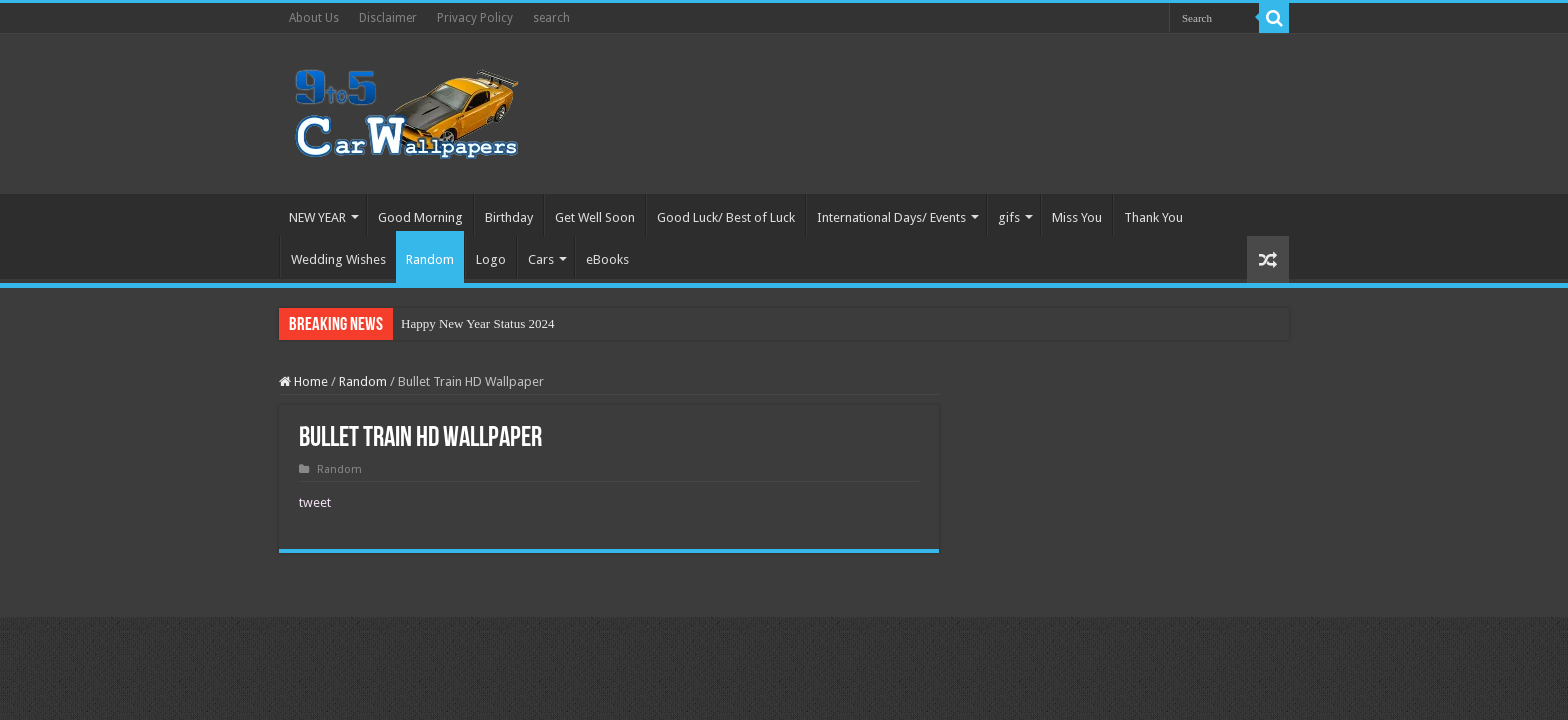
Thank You (1153, 217)
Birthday (509, 217)
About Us (314, 18)
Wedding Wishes (338, 259)
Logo (491, 259)
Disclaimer (388, 18)
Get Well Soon (595, 217)
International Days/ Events (891, 217)
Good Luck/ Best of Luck (726, 217)
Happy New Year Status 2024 (477, 323)
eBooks (607, 259)
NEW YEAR (317, 217)
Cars (541, 259)
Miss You (1077, 217)
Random (430, 259)
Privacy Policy (475, 18)
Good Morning (420, 217)
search (551, 18)
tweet (315, 502)
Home (303, 381)
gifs (1009, 217)
